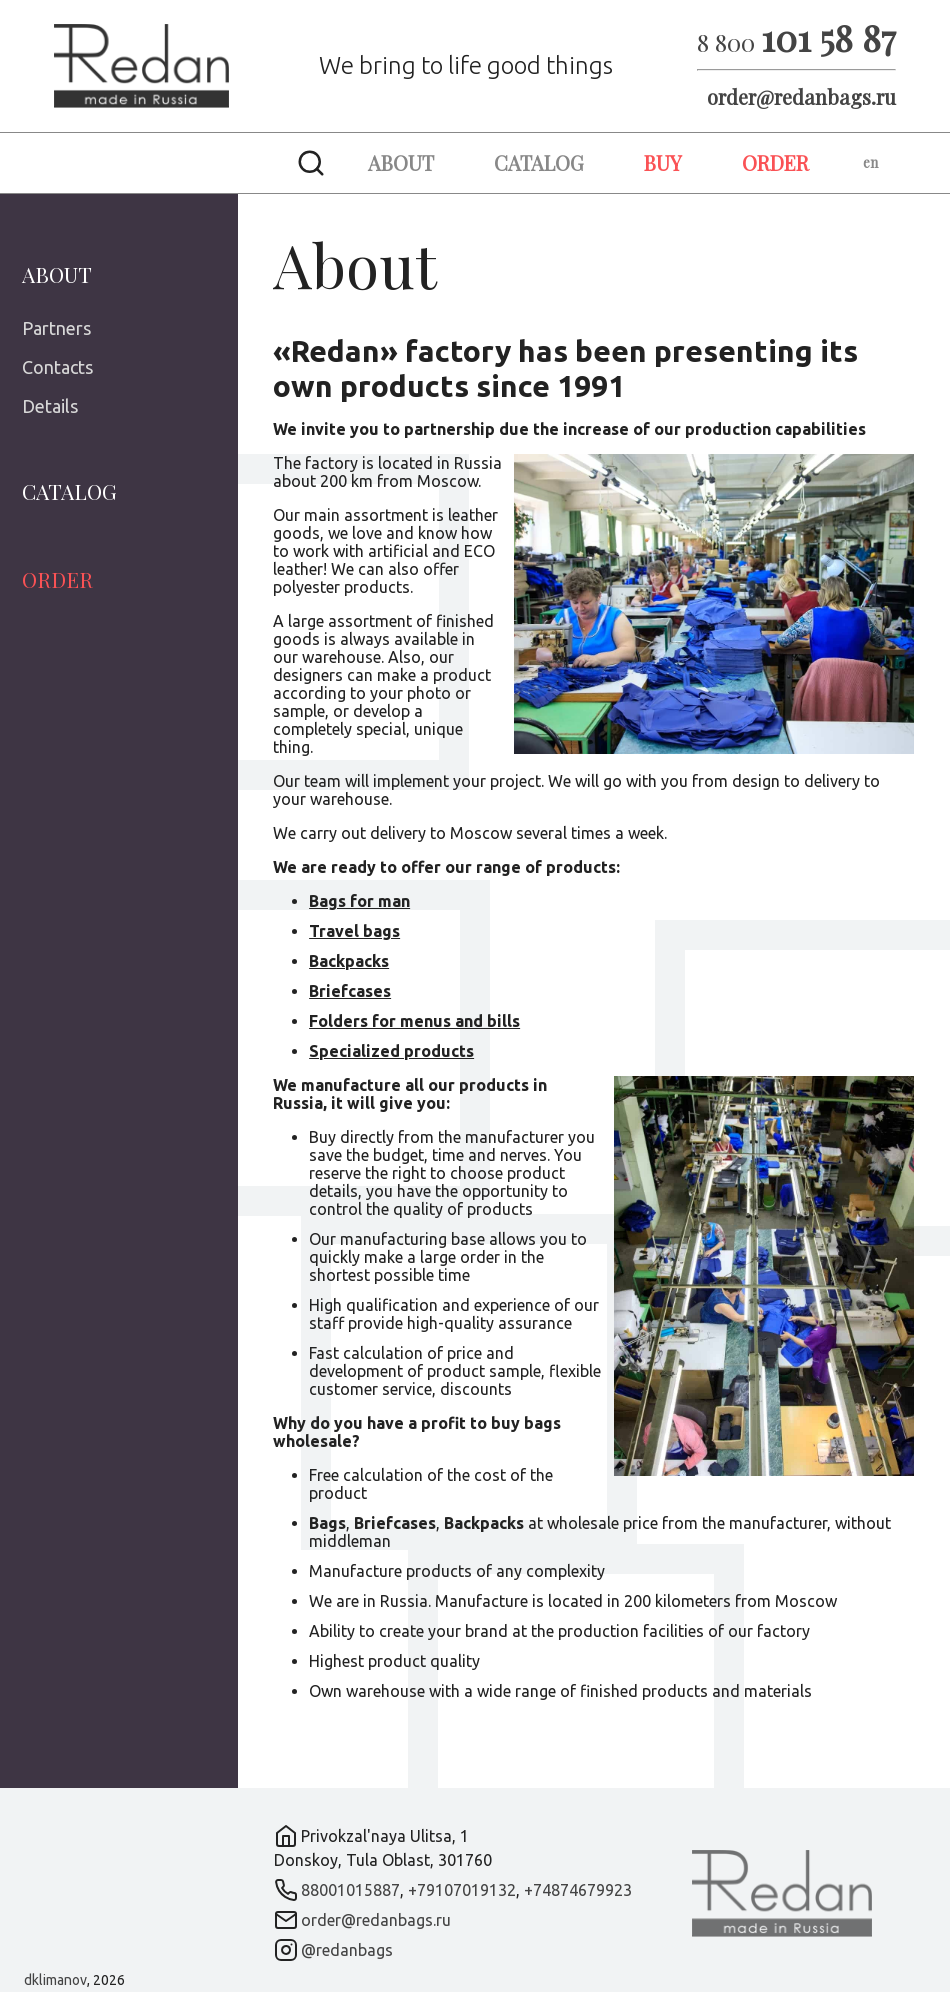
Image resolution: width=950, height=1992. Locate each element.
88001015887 (350, 1890)
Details (50, 406)
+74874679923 (578, 1890)
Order (775, 162)
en (870, 162)
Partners (56, 328)
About (401, 162)
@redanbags (347, 1950)
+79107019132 (462, 1890)
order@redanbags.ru (801, 96)
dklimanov (55, 1980)
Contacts (57, 367)
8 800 (796, 42)
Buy (663, 162)
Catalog (539, 162)
